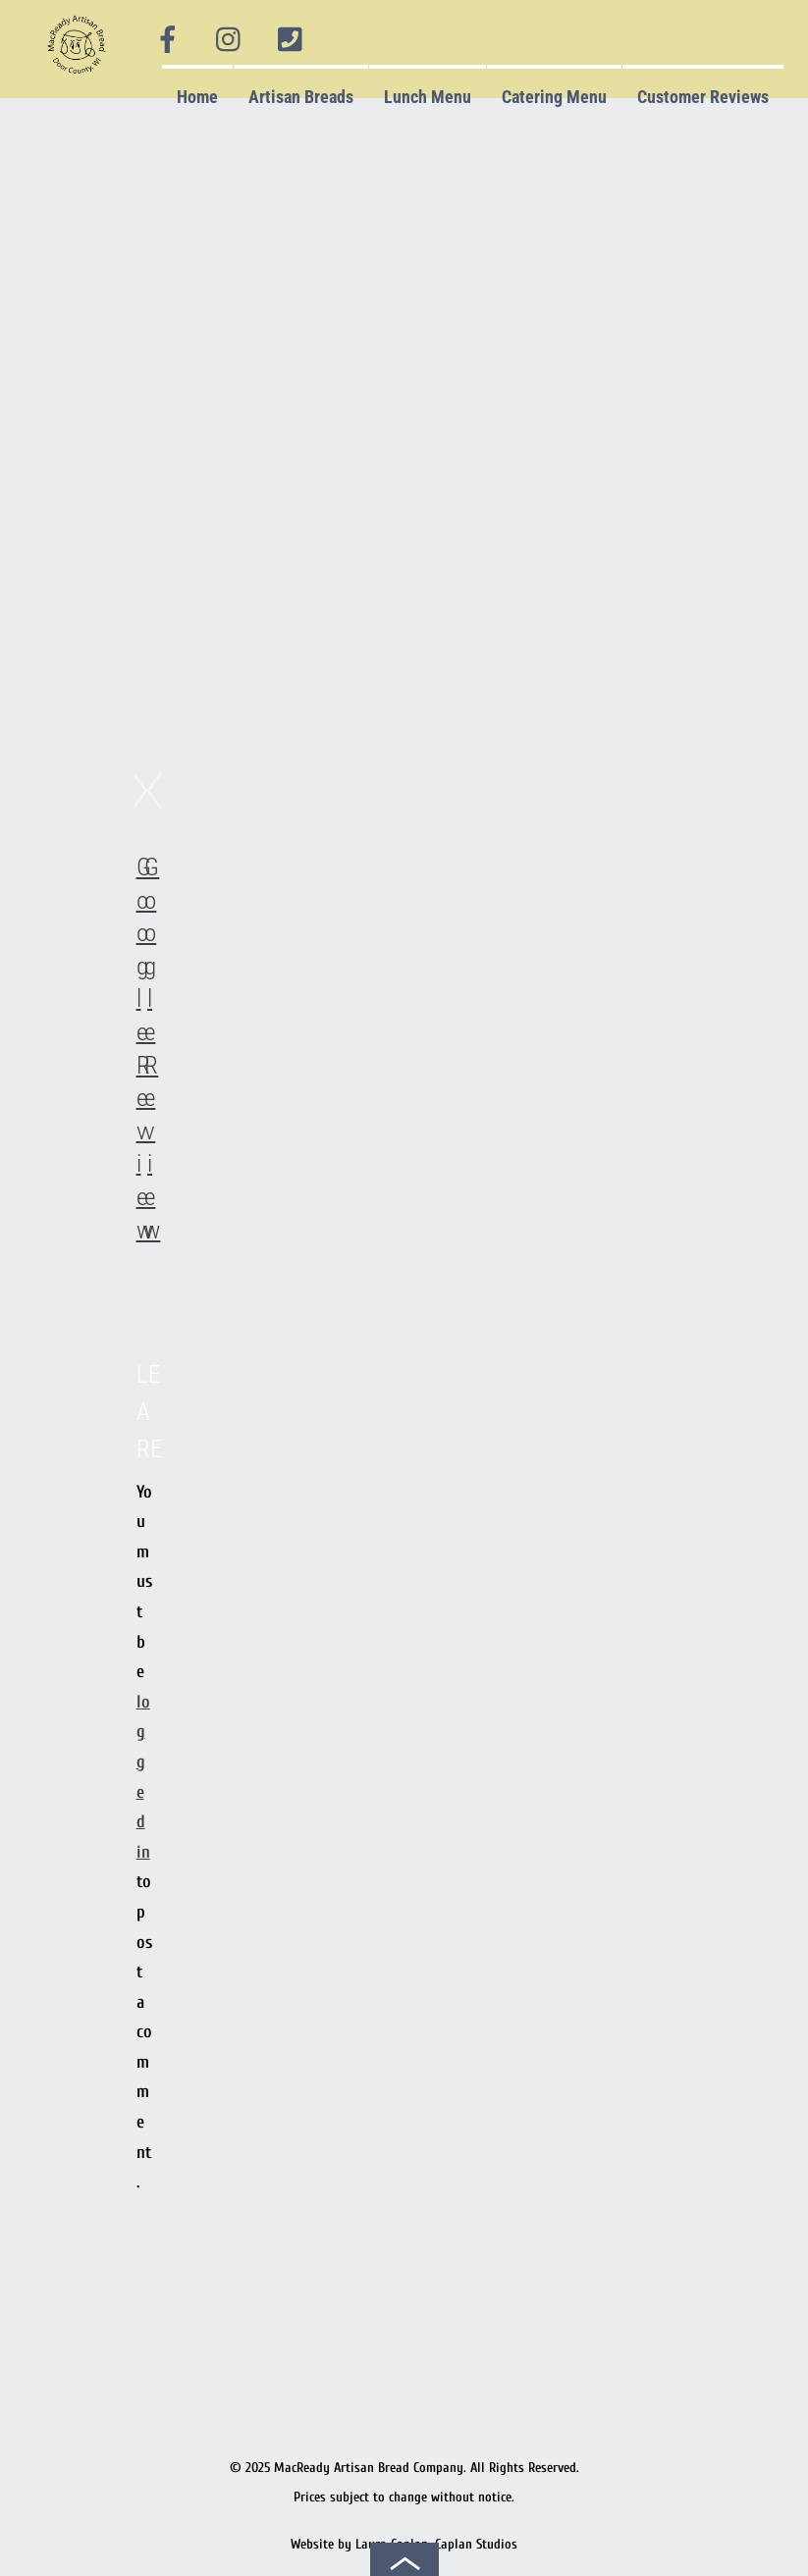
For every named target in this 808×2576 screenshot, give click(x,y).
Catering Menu (554, 96)
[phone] (289, 40)
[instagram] (229, 40)
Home (197, 96)
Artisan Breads (300, 96)
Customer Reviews (703, 96)
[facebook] (167, 40)
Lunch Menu (427, 96)
